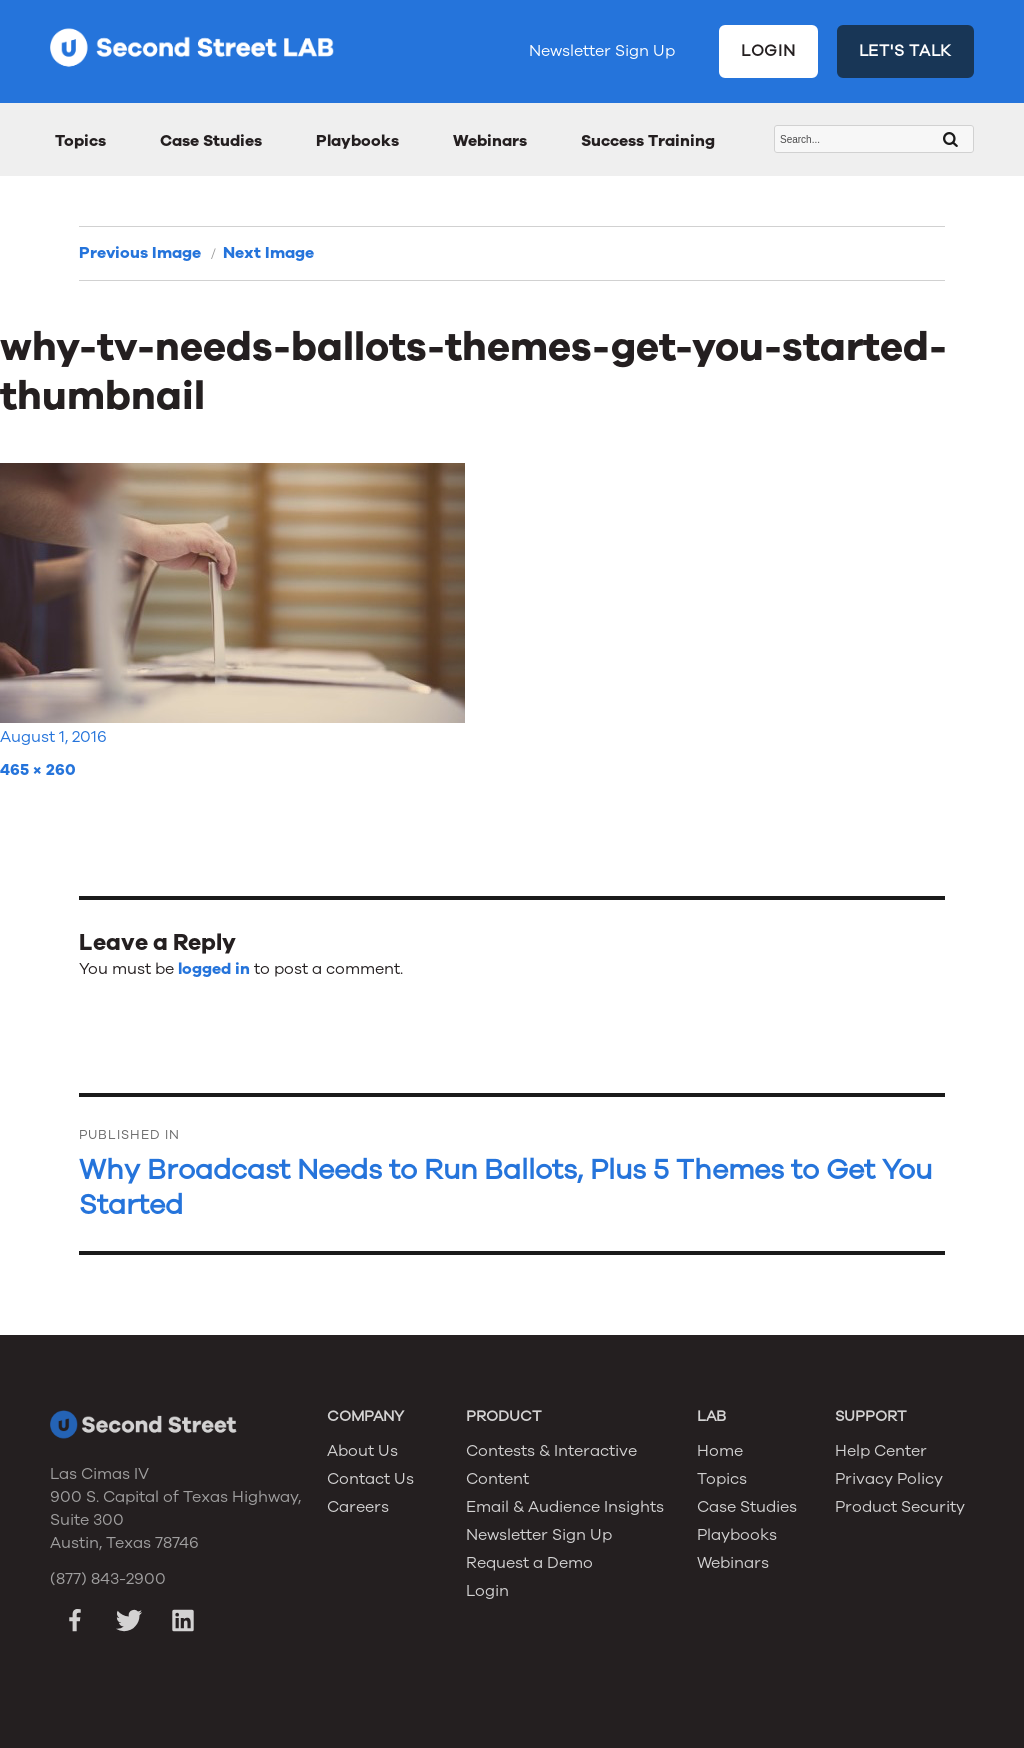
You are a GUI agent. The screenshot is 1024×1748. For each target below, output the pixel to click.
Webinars (490, 141)
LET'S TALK (906, 51)
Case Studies (211, 141)
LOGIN (768, 51)
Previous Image (140, 253)
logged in (214, 969)
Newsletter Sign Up (602, 51)
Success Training (648, 141)
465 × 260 (38, 770)
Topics (80, 141)
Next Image (268, 253)
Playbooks (357, 141)
